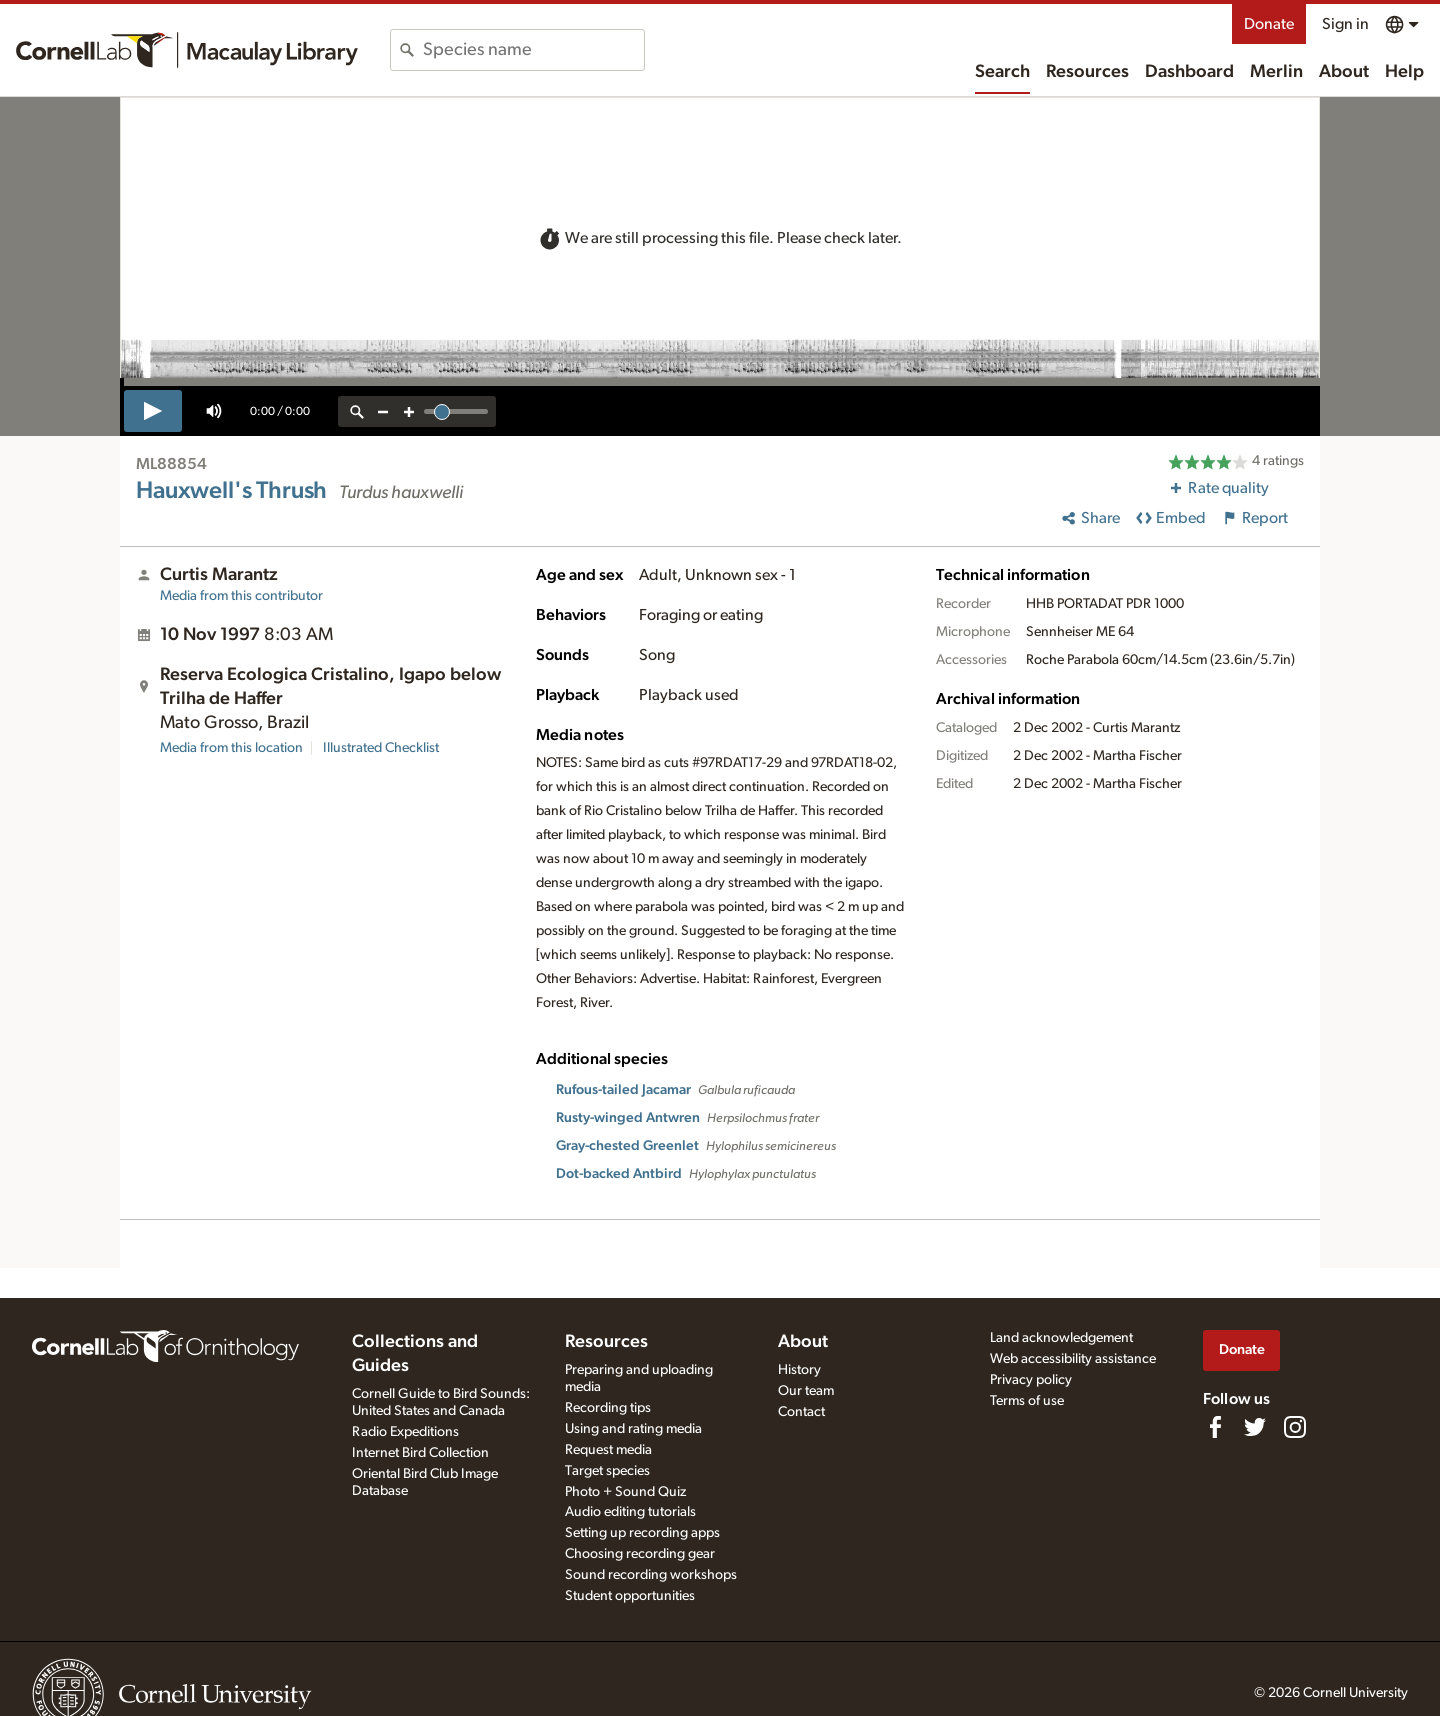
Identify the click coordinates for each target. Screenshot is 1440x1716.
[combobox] (533, 50)
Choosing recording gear (640, 1554)
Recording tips (608, 1408)
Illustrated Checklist (381, 748)
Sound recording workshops (651, 1575)
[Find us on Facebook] (1215, 1427)
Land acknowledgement (1061, 1338)
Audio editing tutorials (630, 1512)
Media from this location (231, 748)
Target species (607, 1471)
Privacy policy (1031, 1380)
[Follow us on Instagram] (1295, 1427)
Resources (1087, 72)
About (1344, 72)
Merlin (1276, 72)
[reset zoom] (357, 411)
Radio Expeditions (405, 1432)
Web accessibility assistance (1073, 1359)
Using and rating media (633, 1429)
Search (1002, 72)
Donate (1269, 24)
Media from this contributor (241, 596)
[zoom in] (409, 411)
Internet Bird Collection (420, 1453)
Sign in (1345, 24)
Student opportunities (630, 1596)
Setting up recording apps (642, 1533)
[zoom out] (383, 411)
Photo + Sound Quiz (625, 1492)
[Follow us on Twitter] (1255, 1427)
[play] (153, 411)
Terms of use (1027, 1401)
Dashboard (1189, 72)
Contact (801, 1412)
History (799, 1370)
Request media (608, 1450)
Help (1404, 72)
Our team (806, 1391)
